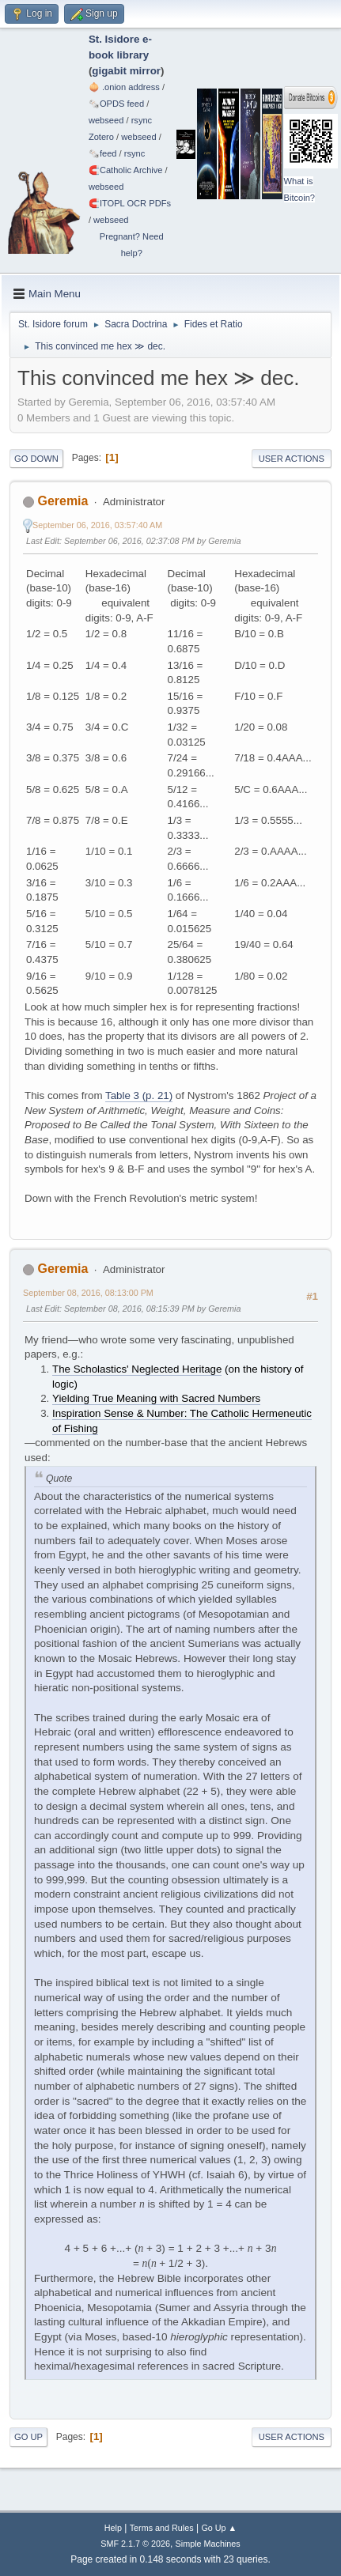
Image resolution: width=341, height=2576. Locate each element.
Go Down (36, 458)
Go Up (28, 2437)
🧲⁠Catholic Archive (126, 170)
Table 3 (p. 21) (138, 1095)
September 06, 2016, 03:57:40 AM (97, 525)
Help (113, 2528)
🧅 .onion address (124, 87)
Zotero (101, 137)
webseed (106, 120)
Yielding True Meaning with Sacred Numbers (156, 1398)
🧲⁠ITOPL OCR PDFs (130, 203)
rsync (142, 120)
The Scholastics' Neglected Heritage (137, 1369)
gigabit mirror (126, 71)
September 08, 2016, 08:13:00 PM (88, 1292)
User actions (291, 458)
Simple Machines (208, 2543)
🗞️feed (103, 153)
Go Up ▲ (219, 2528)
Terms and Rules (162, 2528)
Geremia (62, 501)
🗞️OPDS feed (116, 103)
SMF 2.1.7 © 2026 (135, 2543)
